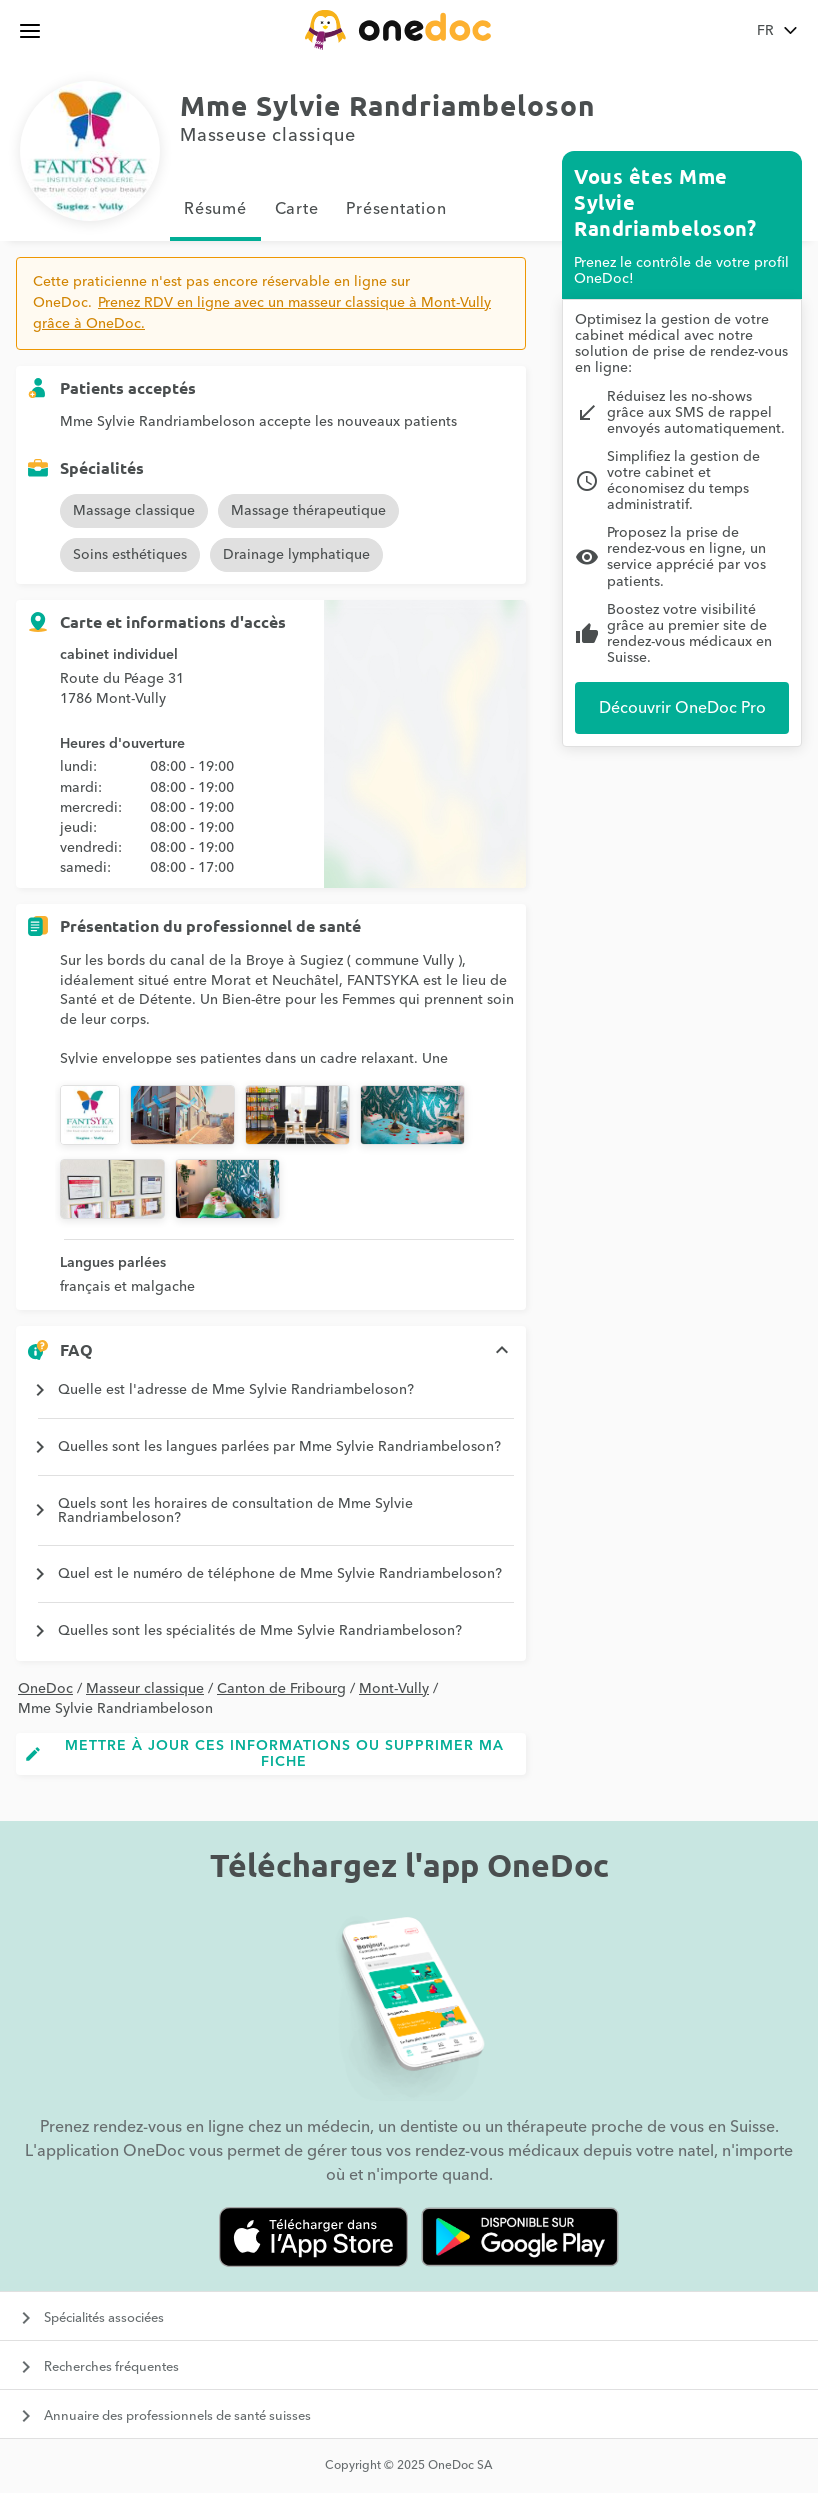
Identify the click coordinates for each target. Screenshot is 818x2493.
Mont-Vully (394, 1689)
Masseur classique (145, 1689)
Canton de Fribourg (281, 1689)
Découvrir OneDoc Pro (682, 708)
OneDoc (45, 1689)
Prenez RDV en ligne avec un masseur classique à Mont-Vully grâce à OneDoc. (262, 313)
